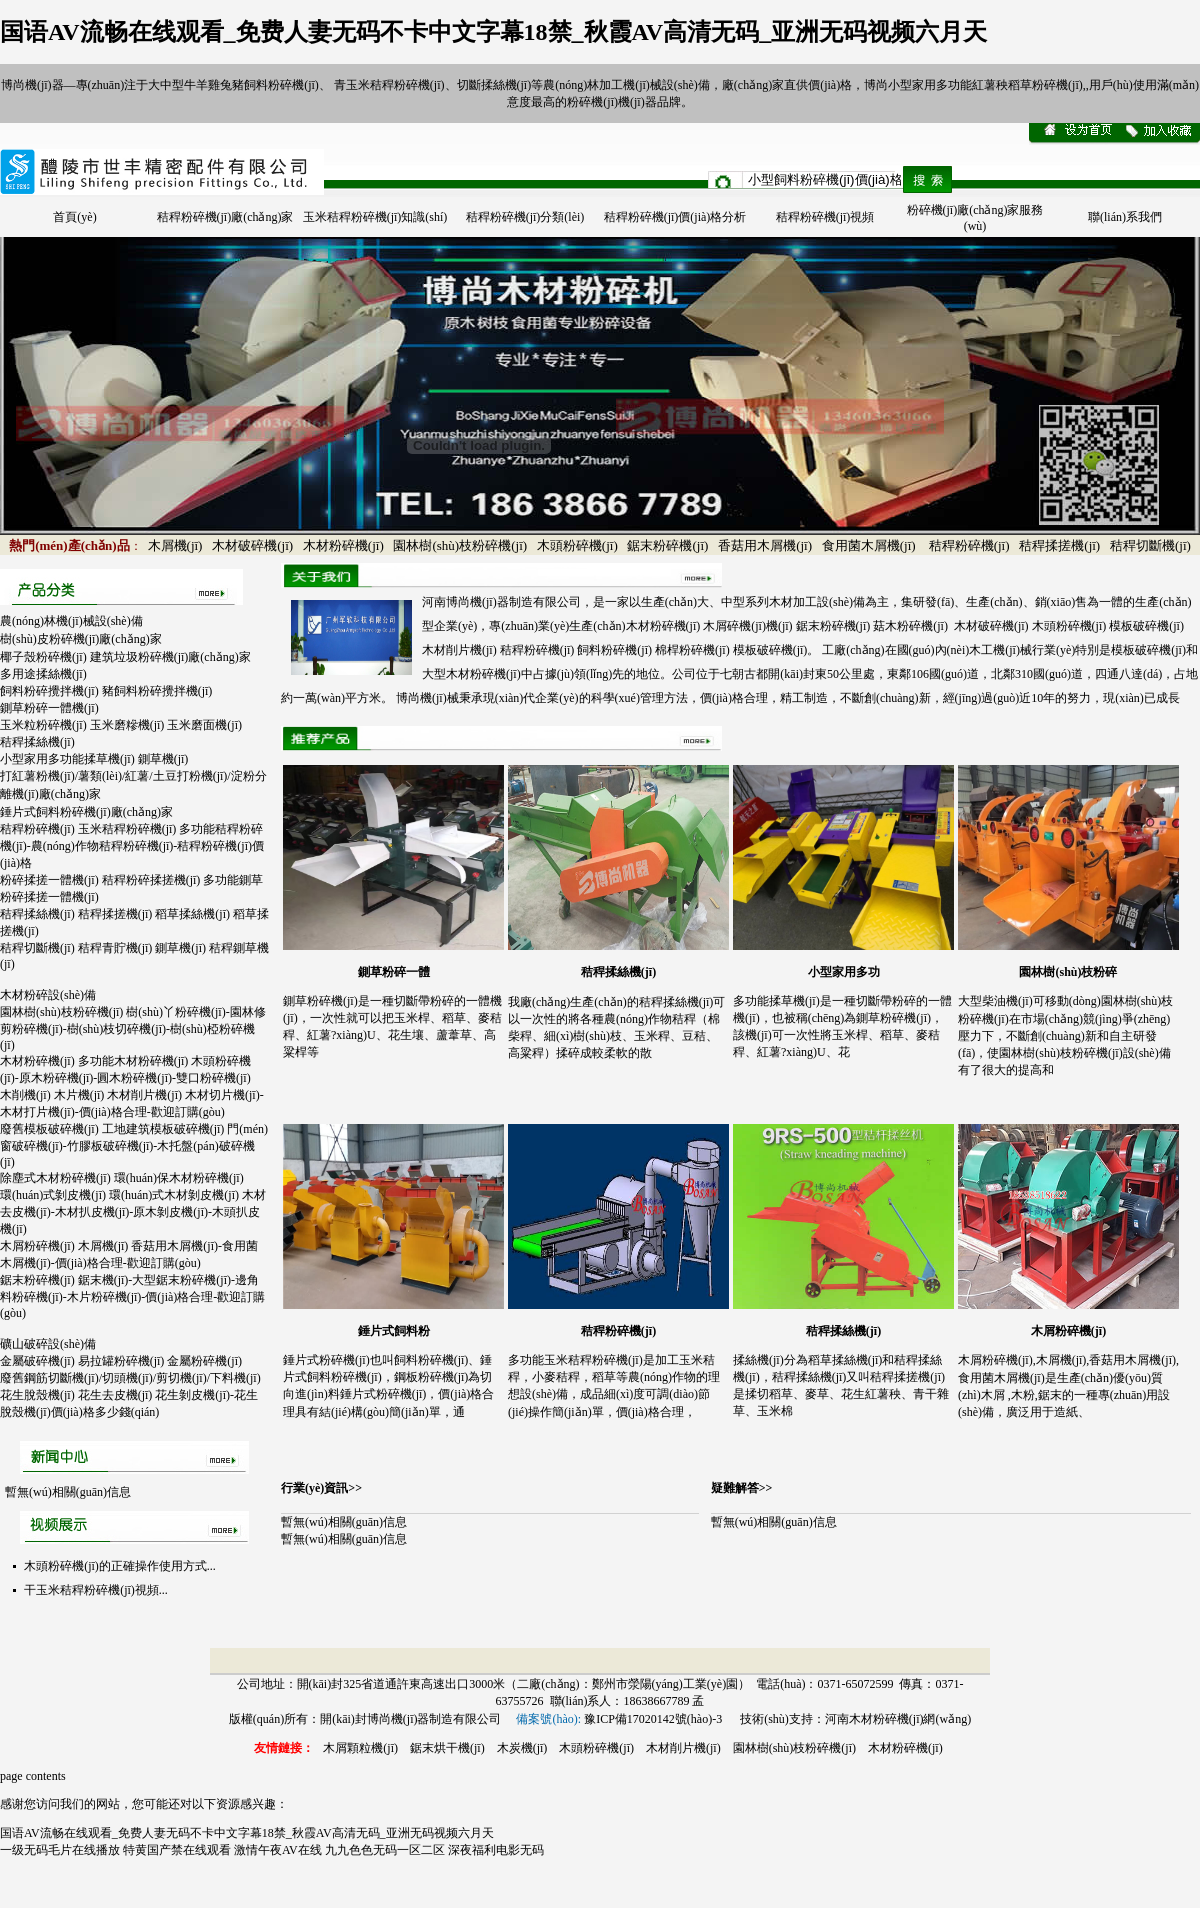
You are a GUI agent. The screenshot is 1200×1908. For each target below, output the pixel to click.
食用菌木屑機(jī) (869, 545)
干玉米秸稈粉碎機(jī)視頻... (96, 1590)
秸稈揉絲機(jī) (37, 742)
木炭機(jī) (522, 1748)
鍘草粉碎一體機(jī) (49, 708)
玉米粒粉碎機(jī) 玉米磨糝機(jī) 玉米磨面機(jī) (121, 725)
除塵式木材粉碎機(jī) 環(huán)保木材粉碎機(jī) (122, 1178)
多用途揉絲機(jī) (43, 674)
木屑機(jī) (175, 545)
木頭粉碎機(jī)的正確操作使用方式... (120, 1566)
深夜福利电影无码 (496, 1850)
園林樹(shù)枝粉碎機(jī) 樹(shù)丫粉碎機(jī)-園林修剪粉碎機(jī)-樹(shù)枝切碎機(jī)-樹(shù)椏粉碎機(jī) (133, 1028)
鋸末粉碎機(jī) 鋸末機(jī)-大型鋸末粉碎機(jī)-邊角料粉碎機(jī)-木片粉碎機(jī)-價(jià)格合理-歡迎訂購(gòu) (132, 1296)
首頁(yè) (74, 217)
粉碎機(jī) (592, 102)
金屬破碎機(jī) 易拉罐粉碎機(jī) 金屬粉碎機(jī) (121, 1361)
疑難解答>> (742, 1488)
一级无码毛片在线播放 (60, 1850)
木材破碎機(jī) (252, 545)
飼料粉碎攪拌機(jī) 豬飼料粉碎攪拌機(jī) (106, 691)
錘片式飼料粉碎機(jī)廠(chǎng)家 (86, 812)
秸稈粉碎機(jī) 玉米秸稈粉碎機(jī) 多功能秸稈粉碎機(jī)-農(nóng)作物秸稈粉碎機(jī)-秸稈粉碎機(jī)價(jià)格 (132, 846)
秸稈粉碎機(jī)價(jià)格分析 (675, 217)
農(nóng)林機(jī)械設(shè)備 (71, 621)
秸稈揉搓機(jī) (1059, 545)
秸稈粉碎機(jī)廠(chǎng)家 (225, 217)
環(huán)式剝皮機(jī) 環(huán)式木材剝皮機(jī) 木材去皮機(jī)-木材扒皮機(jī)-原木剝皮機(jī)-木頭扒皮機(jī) (133, 1212)
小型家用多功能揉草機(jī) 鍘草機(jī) (94, 759)
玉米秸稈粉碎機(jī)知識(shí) (375, 217)
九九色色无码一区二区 (385, 1850)
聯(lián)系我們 (1125, 217)
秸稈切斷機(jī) (1150, 545)
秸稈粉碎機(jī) (969, 545)
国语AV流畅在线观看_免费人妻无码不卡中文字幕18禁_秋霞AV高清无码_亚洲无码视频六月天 (493, 32)
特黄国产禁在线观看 (177, 1850)
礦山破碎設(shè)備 (48, 1344)
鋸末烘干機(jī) (447, 1748)
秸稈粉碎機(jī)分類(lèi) (525, 217)
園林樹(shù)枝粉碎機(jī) (460, 545)
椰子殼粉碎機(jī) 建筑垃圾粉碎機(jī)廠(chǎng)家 (125, 657)
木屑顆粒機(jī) (360, 1748)
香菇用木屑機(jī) (765, 545)
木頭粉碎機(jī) (577, 545)
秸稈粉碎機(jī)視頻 (825, 217)
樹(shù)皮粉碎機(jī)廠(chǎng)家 (81, 639)
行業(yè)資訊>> (321, 1488)
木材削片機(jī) (683, 1748)
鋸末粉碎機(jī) (667, 545)
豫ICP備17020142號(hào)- (650, 1719)
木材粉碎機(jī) (343, 545)
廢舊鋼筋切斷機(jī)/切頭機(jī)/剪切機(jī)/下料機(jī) (130, 1378)
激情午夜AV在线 (278, 1850)
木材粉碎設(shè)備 (48, 995)
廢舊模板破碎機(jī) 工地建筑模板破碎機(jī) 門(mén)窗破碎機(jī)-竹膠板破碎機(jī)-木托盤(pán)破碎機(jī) (134, 1145)
